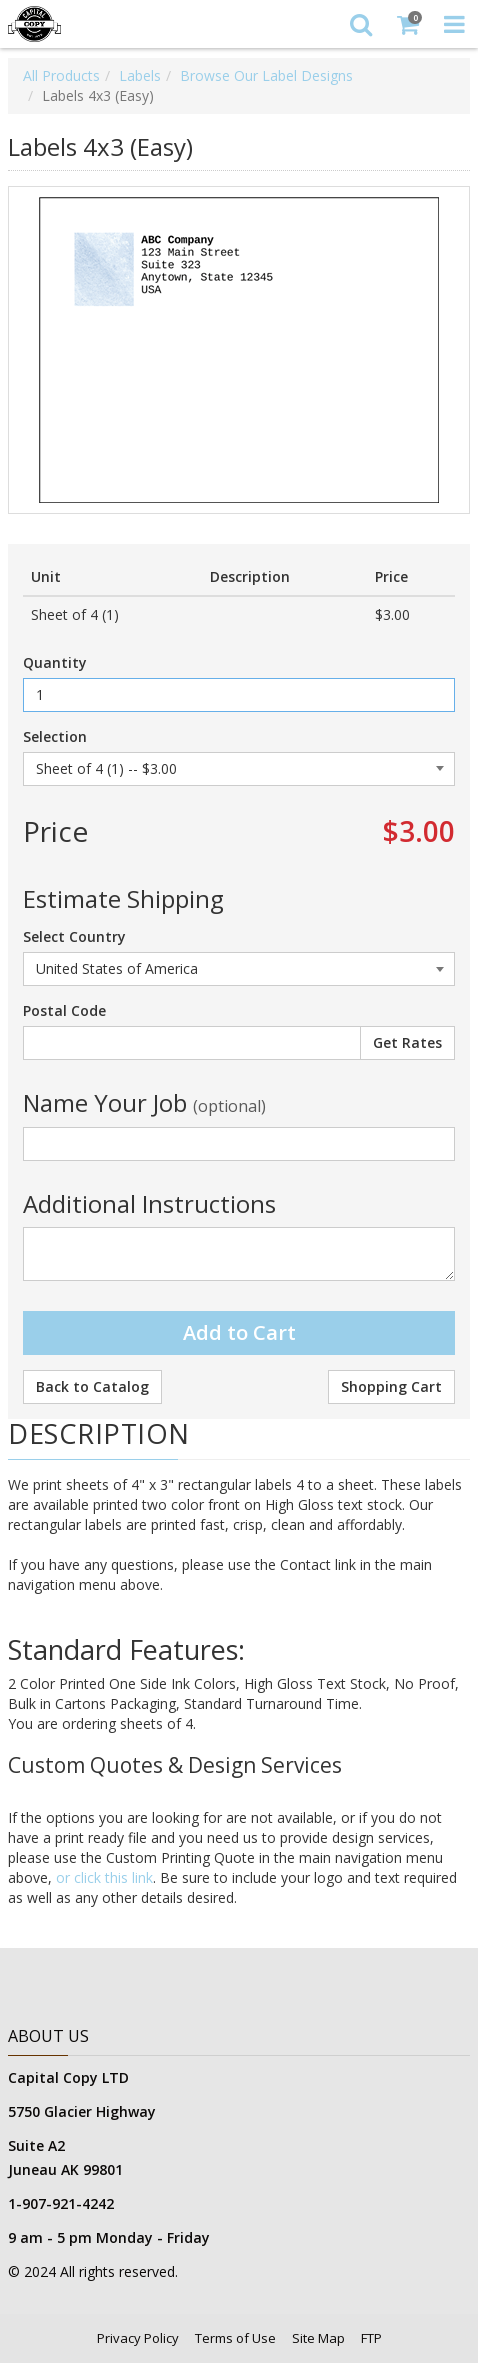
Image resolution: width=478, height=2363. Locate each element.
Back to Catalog (92, 1386)
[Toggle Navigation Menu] (454, 24)
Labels (140, 75)
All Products (61, 75)
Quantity (55, 662)
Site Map (318, 2338)
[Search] (360, 24)
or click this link (102, 1877)
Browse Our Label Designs (266, 75)
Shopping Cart (391, 1386)
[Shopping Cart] (407, 24)
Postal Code (64, 1010)
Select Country (74, 936)
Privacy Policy (138, 2338)
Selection (55, 736)
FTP (371, 2338)
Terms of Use (235, 2338)
